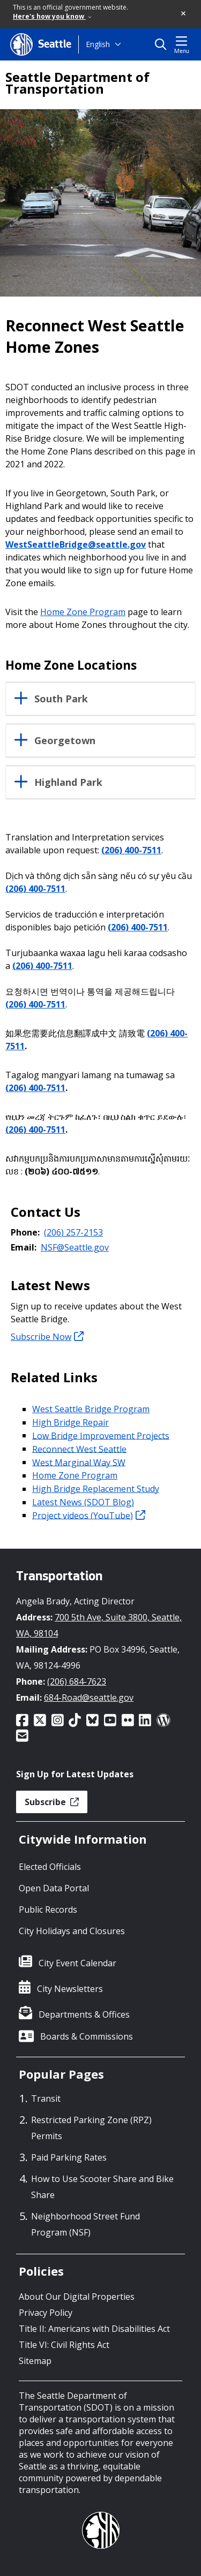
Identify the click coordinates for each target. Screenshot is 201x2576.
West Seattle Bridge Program (91, 1409)
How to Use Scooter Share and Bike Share (102, 2187)
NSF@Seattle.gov (75, 1247)
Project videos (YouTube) (88, 1515)
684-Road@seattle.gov (88, 1697)
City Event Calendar (77, 1963)
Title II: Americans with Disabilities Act (94, 2329)
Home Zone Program (82, 612)
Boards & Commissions (86, 2036)
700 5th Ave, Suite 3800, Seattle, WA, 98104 (99, 1625)
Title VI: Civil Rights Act (64, 2345)
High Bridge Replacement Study (95, 1489)
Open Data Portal (54, 1888)
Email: (23, 1247)
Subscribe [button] (52, 1802)
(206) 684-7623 (76, 1681)
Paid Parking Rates (69, 2157)
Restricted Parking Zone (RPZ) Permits (91, 2128)
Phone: (25, 1232)
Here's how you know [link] (52, 16)
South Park (61, 699)
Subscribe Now (47, 1337)
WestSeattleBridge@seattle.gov (75, 544)
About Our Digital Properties (77, 2296)
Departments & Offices (84, 2014)
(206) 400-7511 (131, 850)
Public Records (48, 1909)
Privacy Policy (45, 2313)
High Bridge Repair (70, 1422)
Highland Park (68, 783)
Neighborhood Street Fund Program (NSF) (85, 2224)
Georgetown (64, 741)
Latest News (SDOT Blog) (83, 1502)
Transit (46, 2098)
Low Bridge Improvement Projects (100, 1435)
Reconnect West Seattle (79, 1448)
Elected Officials (50, 1867)
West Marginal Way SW (78, 1462)
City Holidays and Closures (72, 1931)
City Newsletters (70, 1989)
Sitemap (35, 2361)
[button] (183, 13)
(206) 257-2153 (73, 1232)
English (98, 44)
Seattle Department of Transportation (77, 83)
